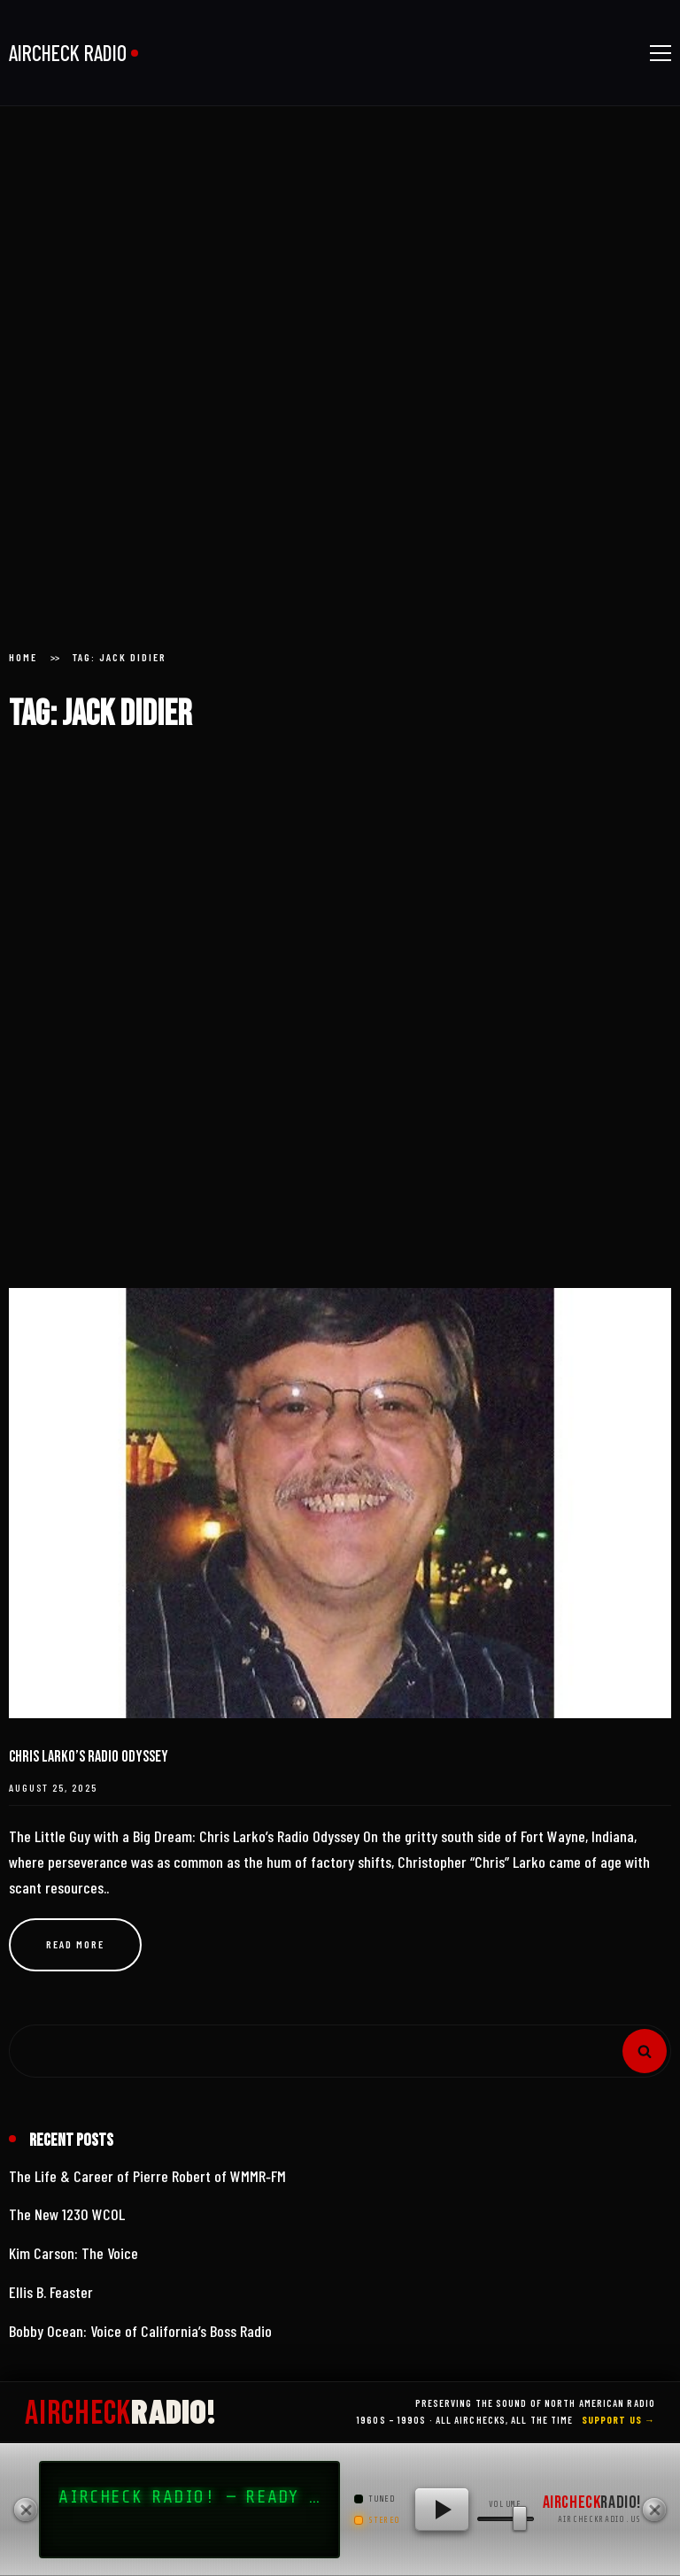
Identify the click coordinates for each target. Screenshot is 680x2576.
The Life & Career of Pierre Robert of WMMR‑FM (147, 2176)
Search (644, 2051)
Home (23, 657)
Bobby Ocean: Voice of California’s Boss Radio (140, 2331)
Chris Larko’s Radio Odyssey (88, 1756)
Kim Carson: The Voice (73, 2253)
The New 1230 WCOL (67, 2214)
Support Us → (618, 2420)
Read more (75, 1944)
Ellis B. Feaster (51, 2292)
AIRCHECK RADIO (68, 53)
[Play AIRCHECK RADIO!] (441, 2509)
